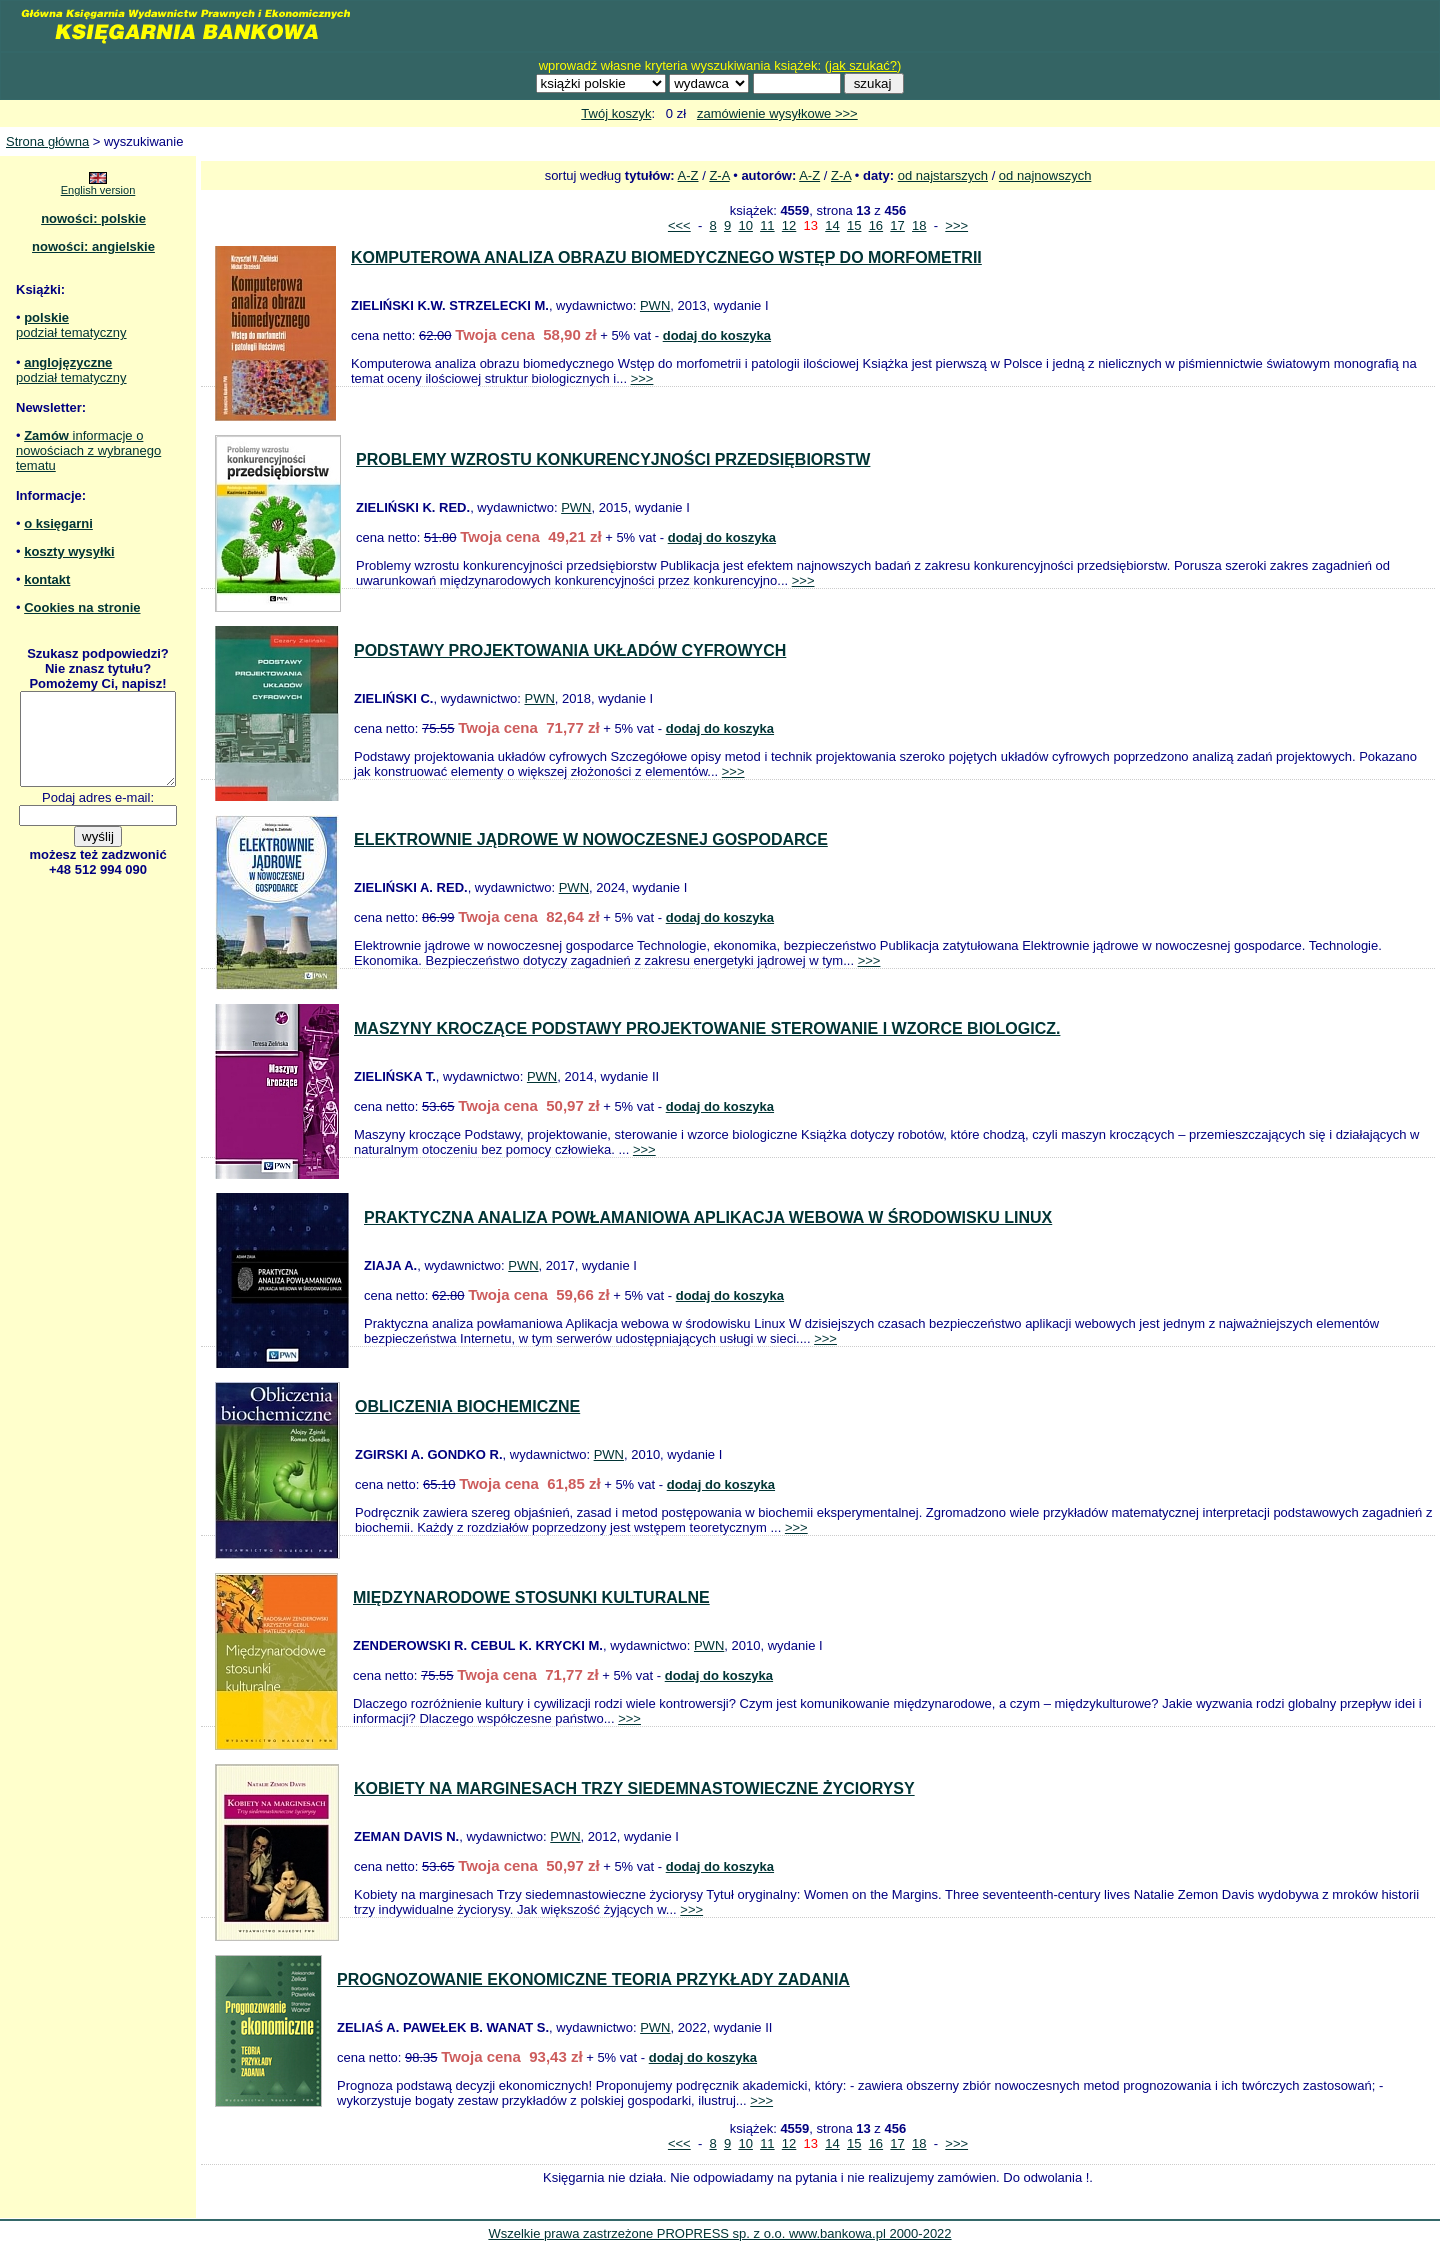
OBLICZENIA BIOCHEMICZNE (467, 1406)
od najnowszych (1045, 175)
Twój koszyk (616, 113)
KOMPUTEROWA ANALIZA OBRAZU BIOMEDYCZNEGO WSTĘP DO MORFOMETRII (666, 257)
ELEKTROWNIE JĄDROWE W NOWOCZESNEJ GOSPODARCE (591, 839)
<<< (679, 225)
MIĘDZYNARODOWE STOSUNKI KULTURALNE (531, 1597)
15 (854, 225)
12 (789, 225)
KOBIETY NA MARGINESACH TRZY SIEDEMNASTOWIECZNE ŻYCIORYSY (634, 1788)
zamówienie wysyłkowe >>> (777, 113)
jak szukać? (863, 65)
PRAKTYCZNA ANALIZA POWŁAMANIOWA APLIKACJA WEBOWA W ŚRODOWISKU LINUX (708, 1217)
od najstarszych (943, 175)
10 (745, 225)
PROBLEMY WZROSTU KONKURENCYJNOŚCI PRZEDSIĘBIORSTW (613, 459)
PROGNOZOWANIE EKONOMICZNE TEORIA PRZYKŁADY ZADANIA (593, 1979)
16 (876, 225)
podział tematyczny (71, 332)
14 (832, 225)
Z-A (719, 175)
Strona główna (47, 141)
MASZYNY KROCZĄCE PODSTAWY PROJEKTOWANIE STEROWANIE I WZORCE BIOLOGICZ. (707, 1028)
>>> (956, 225)
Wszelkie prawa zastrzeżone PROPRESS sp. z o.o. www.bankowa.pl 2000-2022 (719, 2233)
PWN (655, 305)
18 (919, 225)
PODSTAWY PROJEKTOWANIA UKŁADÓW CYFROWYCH (570, 650)
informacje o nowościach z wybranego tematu (88, 450)
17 (897, 225)
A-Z (688, 175)
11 (767, 225)
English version (98, 190)
